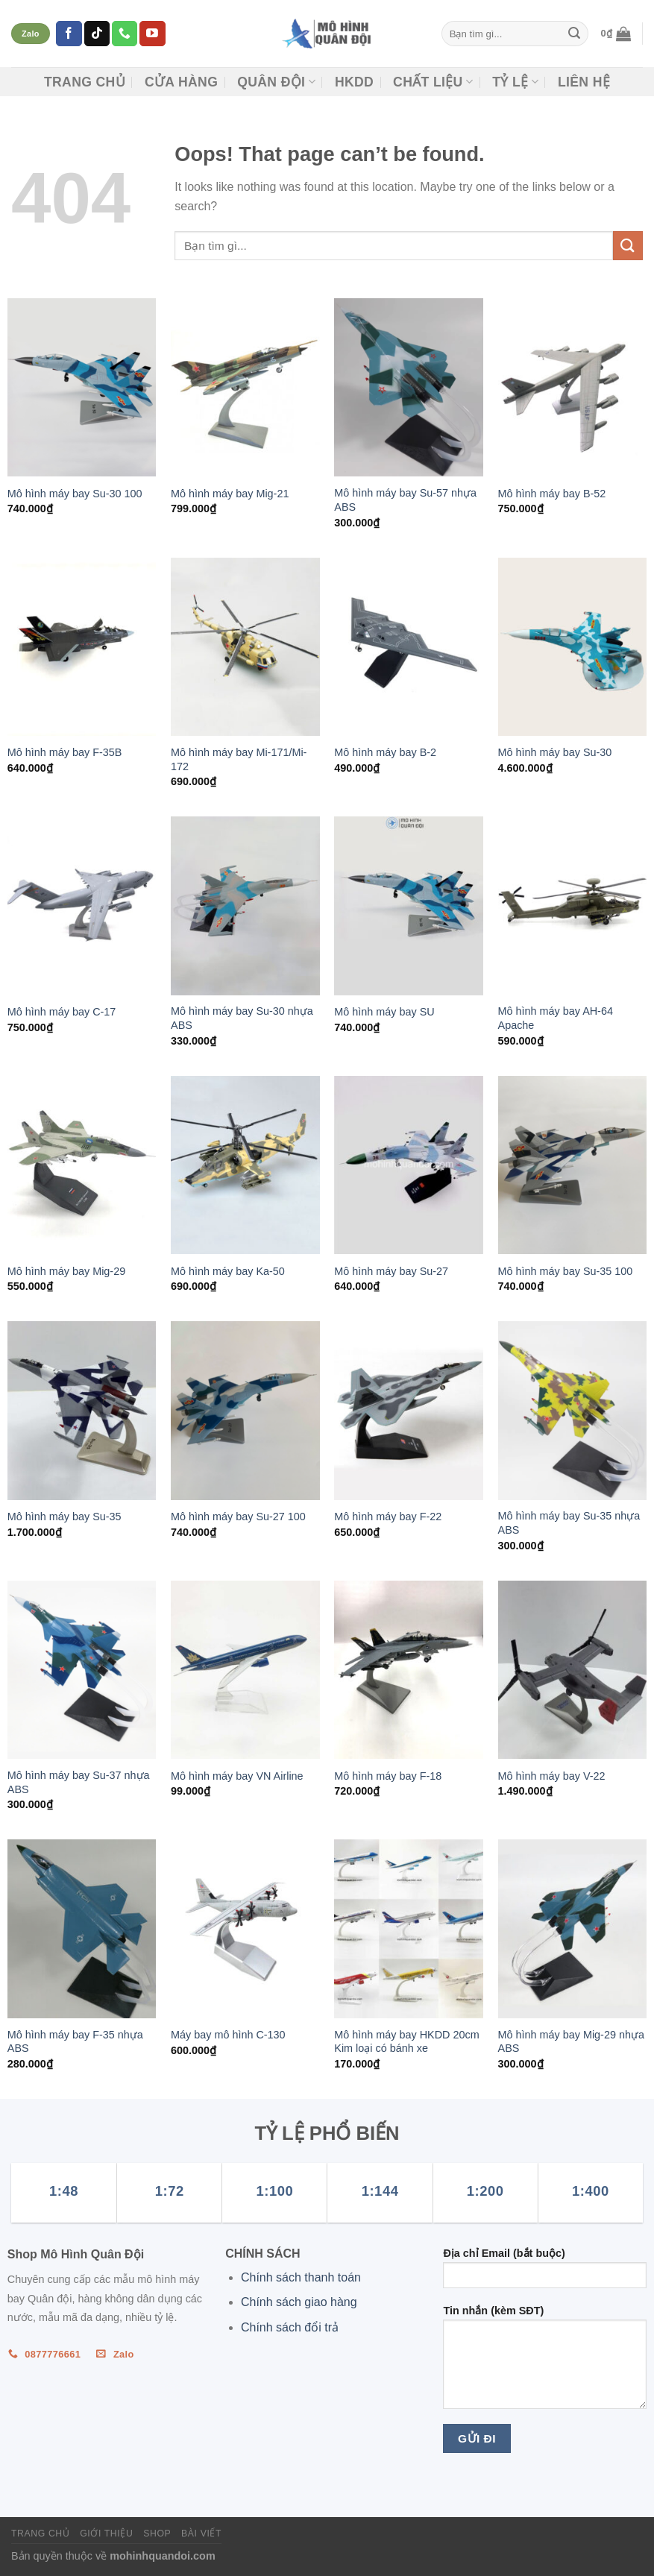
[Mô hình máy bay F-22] (408, 1410)
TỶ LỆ (515, 82)
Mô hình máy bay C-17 (61, 1012)
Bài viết (201, 2533)
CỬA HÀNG (181, 82)
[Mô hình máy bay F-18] (408, 1670)
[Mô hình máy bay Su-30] (572, 647)
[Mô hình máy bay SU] (408, 905)
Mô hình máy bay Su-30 (555, 752)
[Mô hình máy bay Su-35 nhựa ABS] (572, 1410)
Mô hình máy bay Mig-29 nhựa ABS (571, 2042)
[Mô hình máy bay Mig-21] (245, 387)
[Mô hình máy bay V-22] (572, 1670)
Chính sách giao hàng (299, 2302)
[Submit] (574, 33)
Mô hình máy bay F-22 (387, 1516)
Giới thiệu (106, 2533)
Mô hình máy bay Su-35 (64, 1516)
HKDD (354, 82)
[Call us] (124, 33)
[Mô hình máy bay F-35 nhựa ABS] (82, 1928)
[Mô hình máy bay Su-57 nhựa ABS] (408, 387)
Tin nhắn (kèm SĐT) (545, 2362)
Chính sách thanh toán (301, 2277)
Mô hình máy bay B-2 (385, 752)
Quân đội (276, 82)
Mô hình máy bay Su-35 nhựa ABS (569, 1523)
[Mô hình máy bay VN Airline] (245, 1670)
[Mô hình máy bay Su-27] (408, 1165)
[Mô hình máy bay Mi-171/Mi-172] (245, 647)
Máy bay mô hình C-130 (228, 2035)
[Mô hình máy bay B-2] (408, 647)
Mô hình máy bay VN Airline (237, 1776)
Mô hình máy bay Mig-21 (230, 494)
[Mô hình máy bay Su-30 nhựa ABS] (245, 905)
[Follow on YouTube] (152, 33)
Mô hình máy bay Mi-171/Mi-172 (238, 759)
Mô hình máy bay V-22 (552, 1776)
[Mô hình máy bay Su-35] (82, 1410)
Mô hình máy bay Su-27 (391, 1271)
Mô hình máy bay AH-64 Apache (555, 1018)
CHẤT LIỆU (433, 82)
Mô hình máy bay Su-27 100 (238, 1516)
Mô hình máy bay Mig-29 (66, 1271)
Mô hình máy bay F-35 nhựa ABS (75, 2042)
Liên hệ (584, 82)
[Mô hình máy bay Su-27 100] (245, 1410)
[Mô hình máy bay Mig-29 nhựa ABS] (572, 1928)
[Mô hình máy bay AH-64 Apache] (572, 905)
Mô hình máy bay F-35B (64, 752)
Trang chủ (84, 82)
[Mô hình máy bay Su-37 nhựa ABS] (82, 1670)
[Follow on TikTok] (97, 33)
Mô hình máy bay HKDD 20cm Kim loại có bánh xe (406, 2042)
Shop (157, 2533)
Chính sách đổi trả (290, 2327)
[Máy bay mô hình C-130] (245, 1928)
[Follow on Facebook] (68, 33)
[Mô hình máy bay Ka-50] (245, 1165)
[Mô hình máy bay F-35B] (82, 647)
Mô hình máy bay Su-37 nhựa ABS (78, 1782)
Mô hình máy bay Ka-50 (228, 1271)
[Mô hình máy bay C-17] (82, 905)
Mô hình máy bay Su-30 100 (74, 494)
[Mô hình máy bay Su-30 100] (82, 387)
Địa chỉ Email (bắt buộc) (545, 2273)
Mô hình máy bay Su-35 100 (565, 1271)
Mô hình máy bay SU (384, 1012)
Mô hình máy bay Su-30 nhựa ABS (242, 1018)
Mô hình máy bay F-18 (387, 1776)
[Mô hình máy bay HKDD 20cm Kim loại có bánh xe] (408, 1928)
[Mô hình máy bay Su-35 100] (572, 1165)
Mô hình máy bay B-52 (552, 494)
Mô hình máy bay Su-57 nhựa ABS (405, 500)
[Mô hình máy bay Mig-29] (82, 1165)
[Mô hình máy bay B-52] (572, 387)
